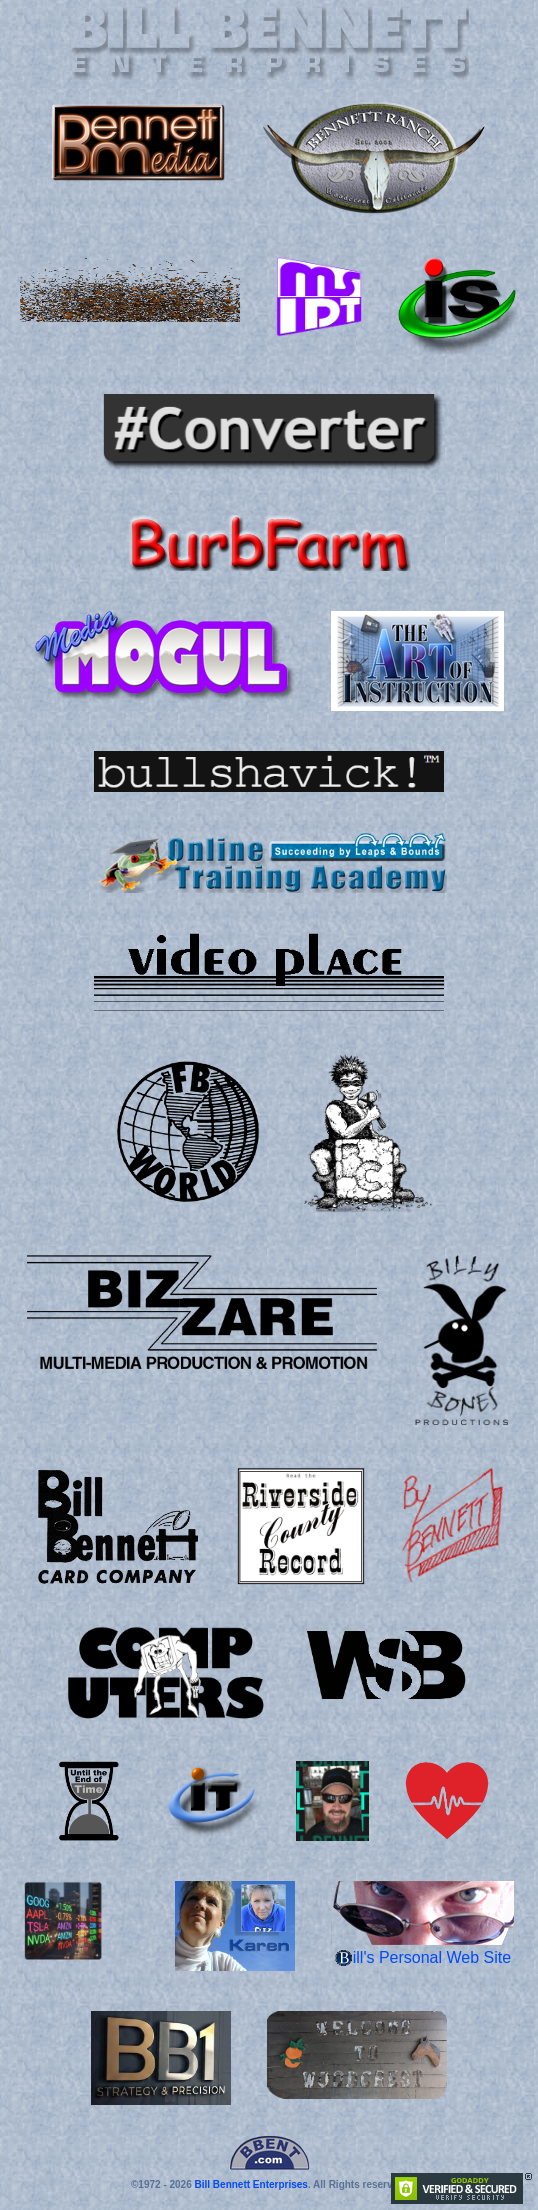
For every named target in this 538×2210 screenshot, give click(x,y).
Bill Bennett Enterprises (251, 2184)
